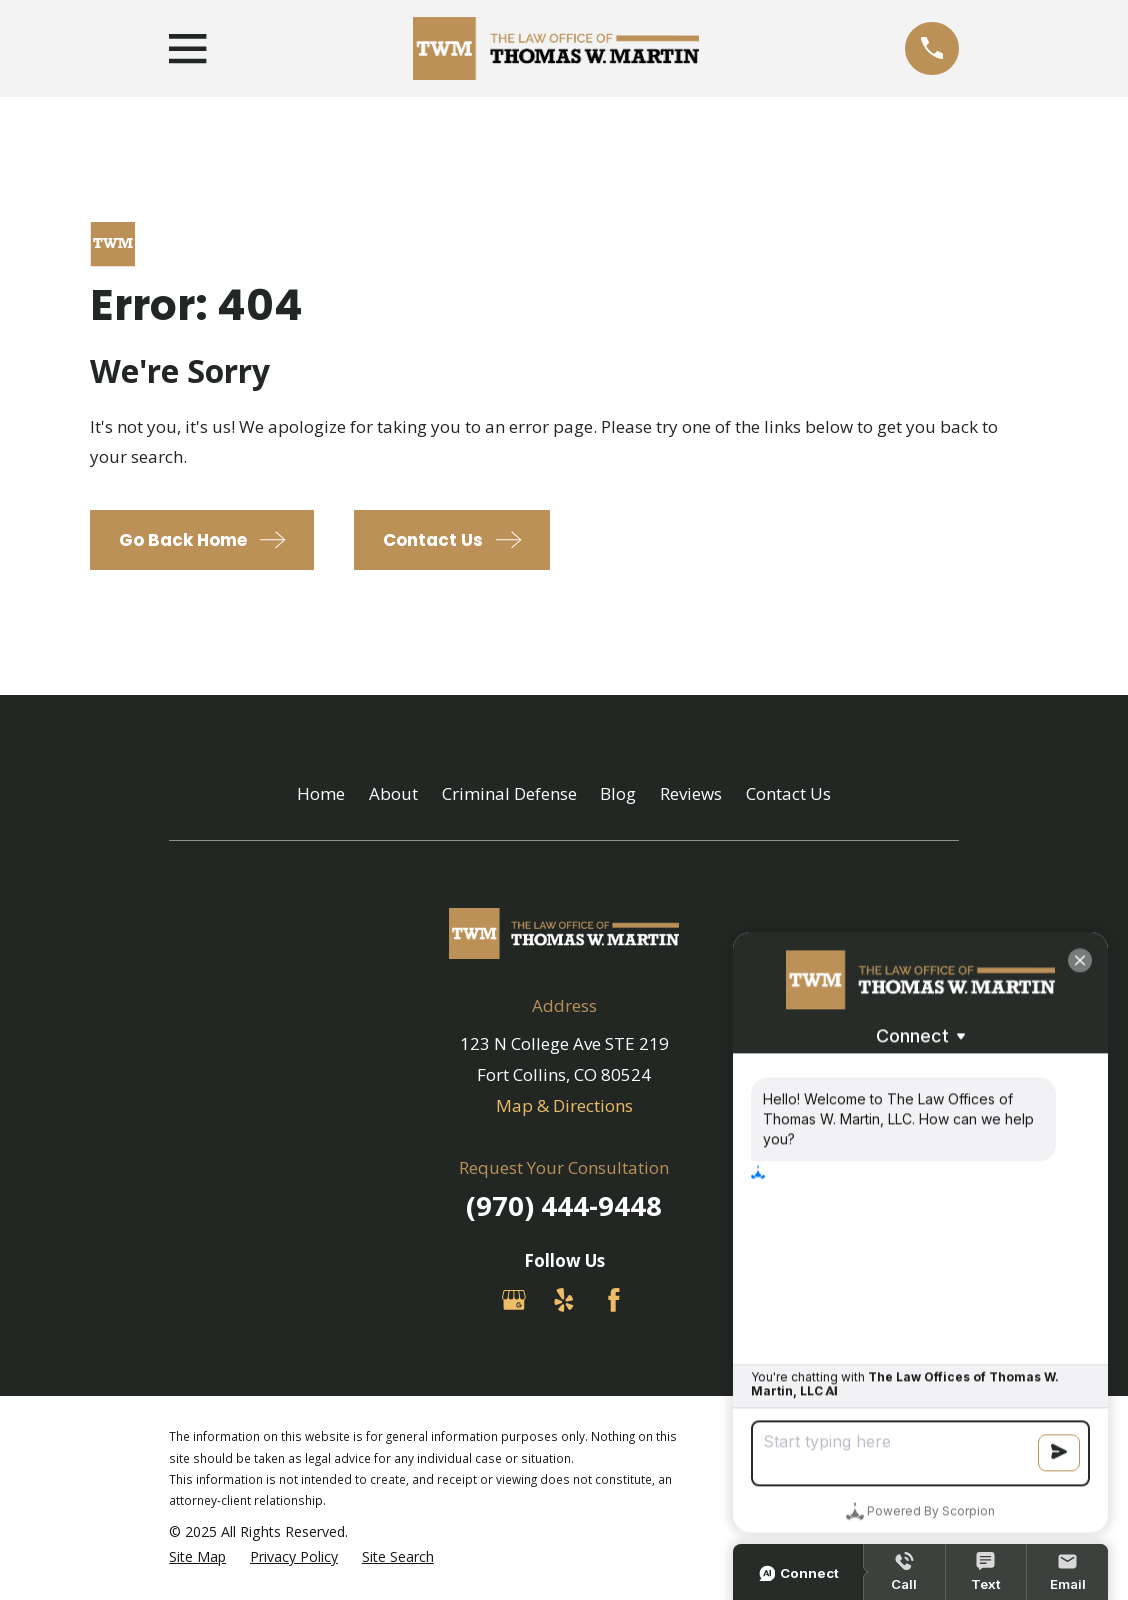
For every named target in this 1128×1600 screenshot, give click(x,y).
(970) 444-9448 (564, 1205)
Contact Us (788, 793)
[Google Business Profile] (514, 1300)
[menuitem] (197, 1557)
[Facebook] (614, 1300)
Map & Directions (564, 1105)
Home (321, 793)
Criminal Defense (509, 793)
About (393, 793)
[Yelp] (564, 1300)
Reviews (691, 793)
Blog (618, 793)
